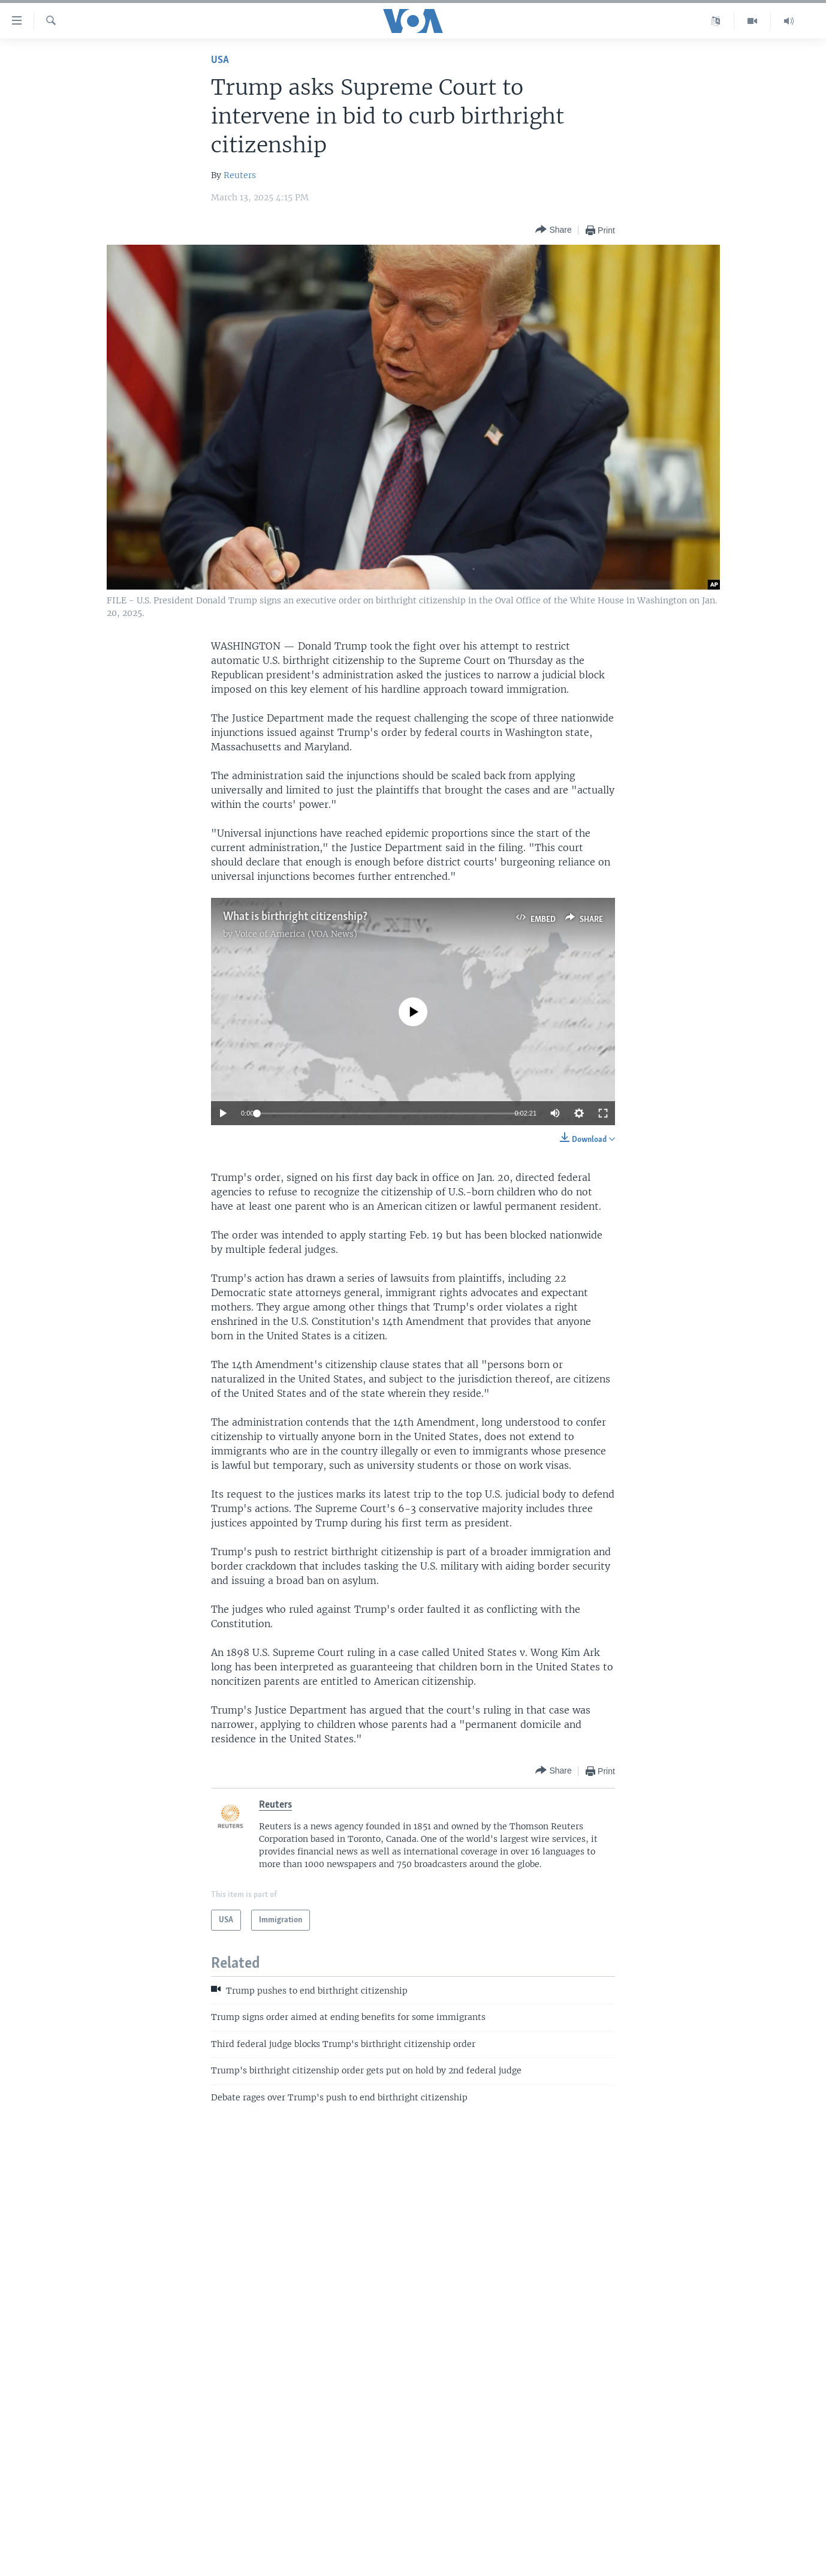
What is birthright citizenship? (295, 917)
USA (220, 60)
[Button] (553, 230)
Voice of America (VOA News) (296, 933)
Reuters (240, 175)
